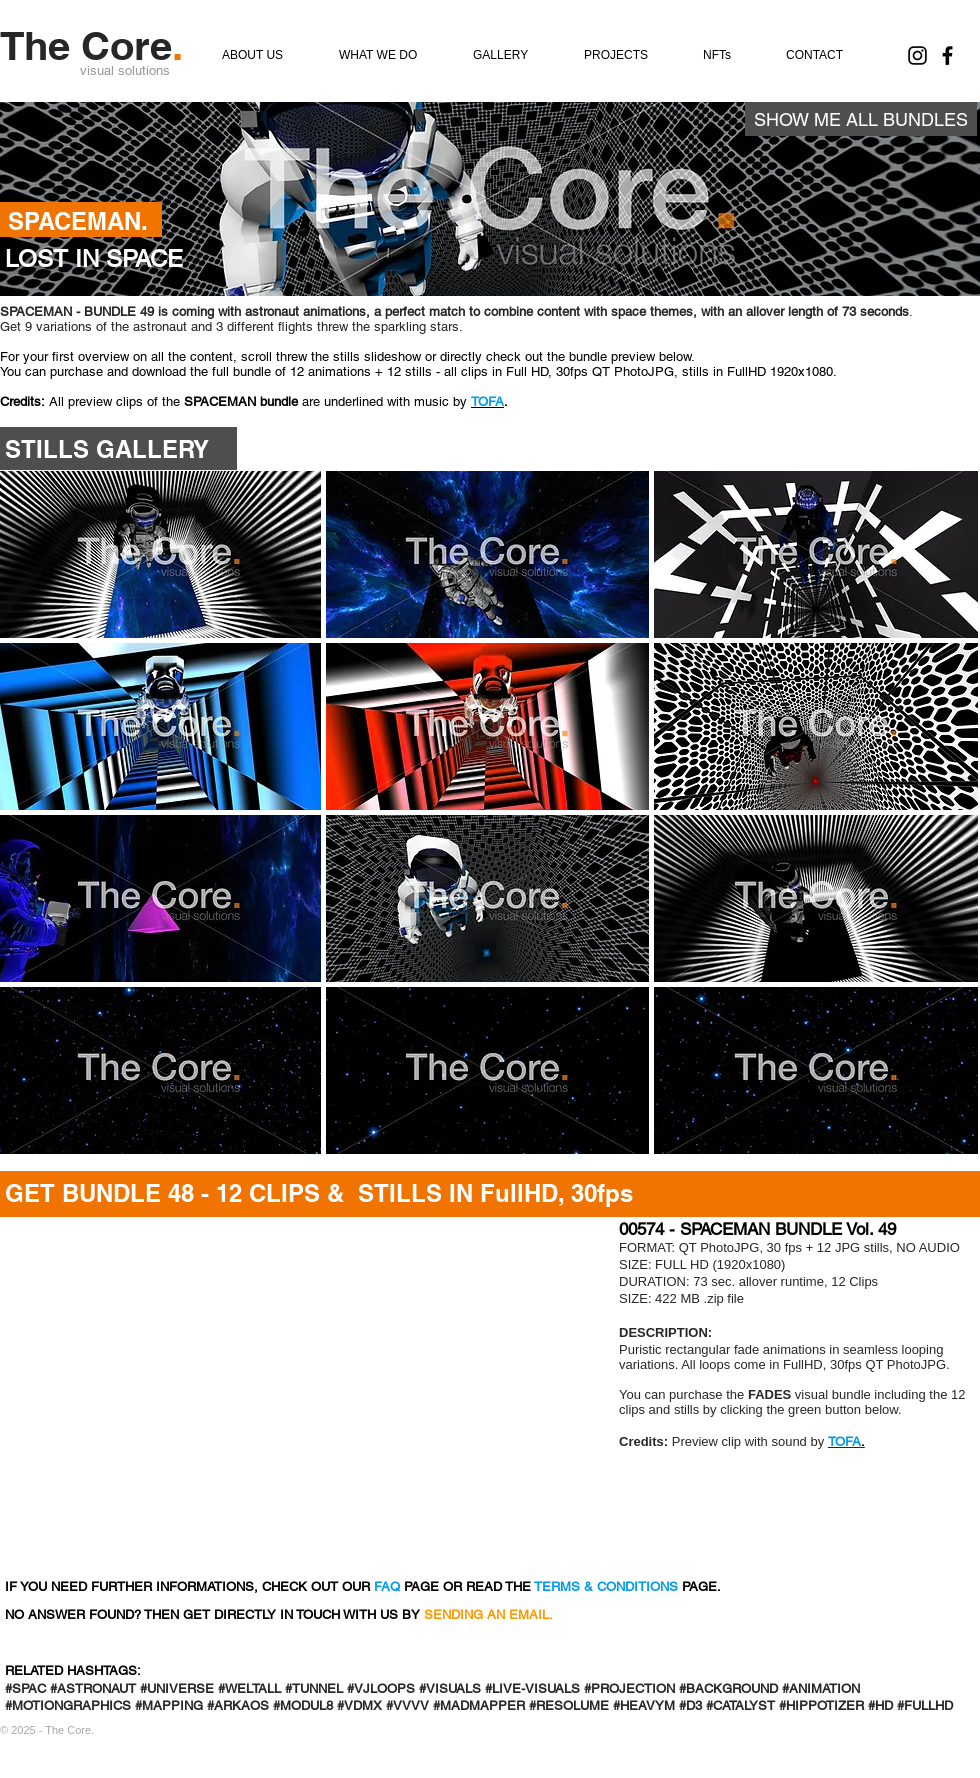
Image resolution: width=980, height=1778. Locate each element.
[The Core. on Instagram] (917, 55)
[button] (488, 554)
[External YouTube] (298, 1392)
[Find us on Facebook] (947, 55)
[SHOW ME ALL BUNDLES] (861, 119)
